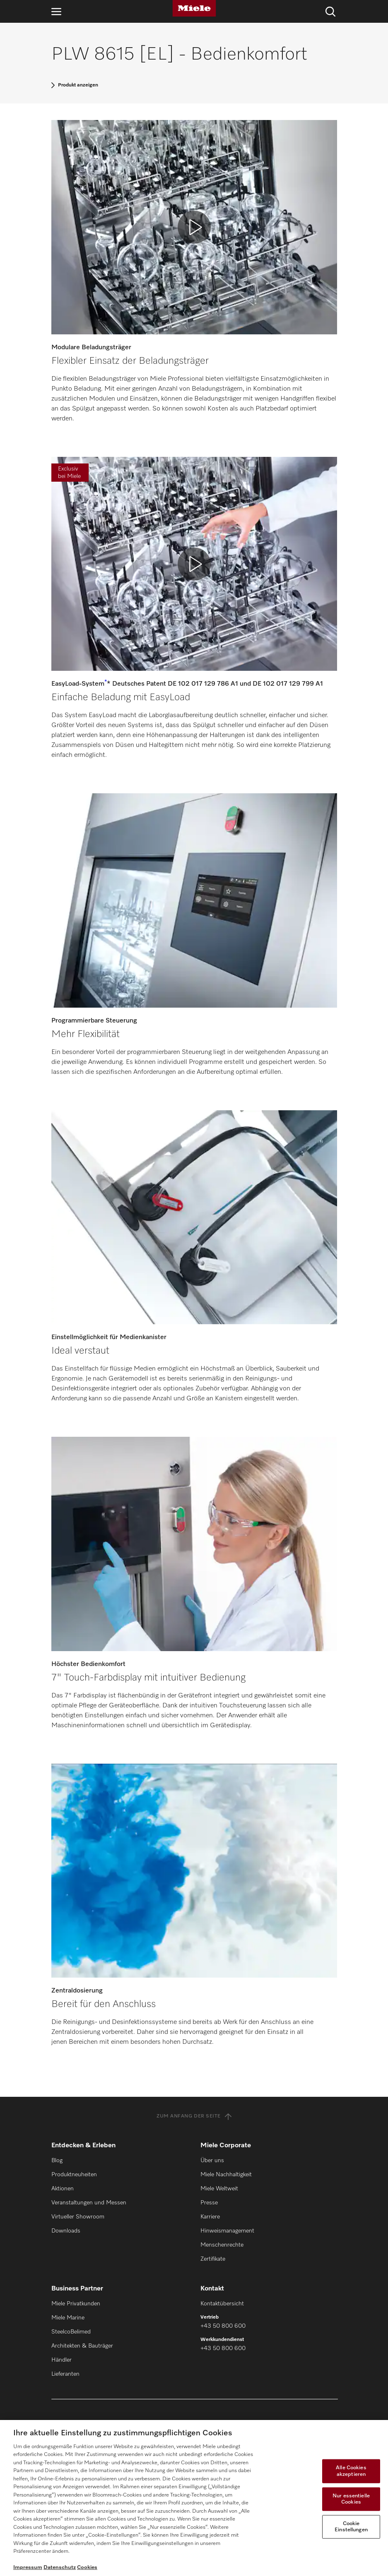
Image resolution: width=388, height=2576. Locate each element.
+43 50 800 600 (223, 2326)
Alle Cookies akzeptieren (351, 2471)
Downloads (65, 2231)
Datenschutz (59, 2567)
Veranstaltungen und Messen (88, 2203)
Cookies (87, 2567)
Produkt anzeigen (78, 85)
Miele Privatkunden (75, 2304)
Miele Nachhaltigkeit (226, 2174)
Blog (57, 2160)
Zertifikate (212, 2259)
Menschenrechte (221, 2245)
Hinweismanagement (227, 2231)
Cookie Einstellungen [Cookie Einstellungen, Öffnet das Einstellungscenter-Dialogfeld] (351, 2527)
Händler (61, 2360)
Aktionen (62, 2189)
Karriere (210, 2217)
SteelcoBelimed (71, 2332)
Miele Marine (67, 2318)
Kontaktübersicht (222, 2304)
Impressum (27, 2567)
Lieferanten (65, 2374)
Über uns (212, 2160)
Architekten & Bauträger (82, 2346)
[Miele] (194, 8)
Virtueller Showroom (77, 2217)
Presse (209, 2203)
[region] (194, 2498)
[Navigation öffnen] (56, 11)
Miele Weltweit (219, 2189)
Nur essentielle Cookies (351, 2499)
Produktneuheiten (74, 2174)
